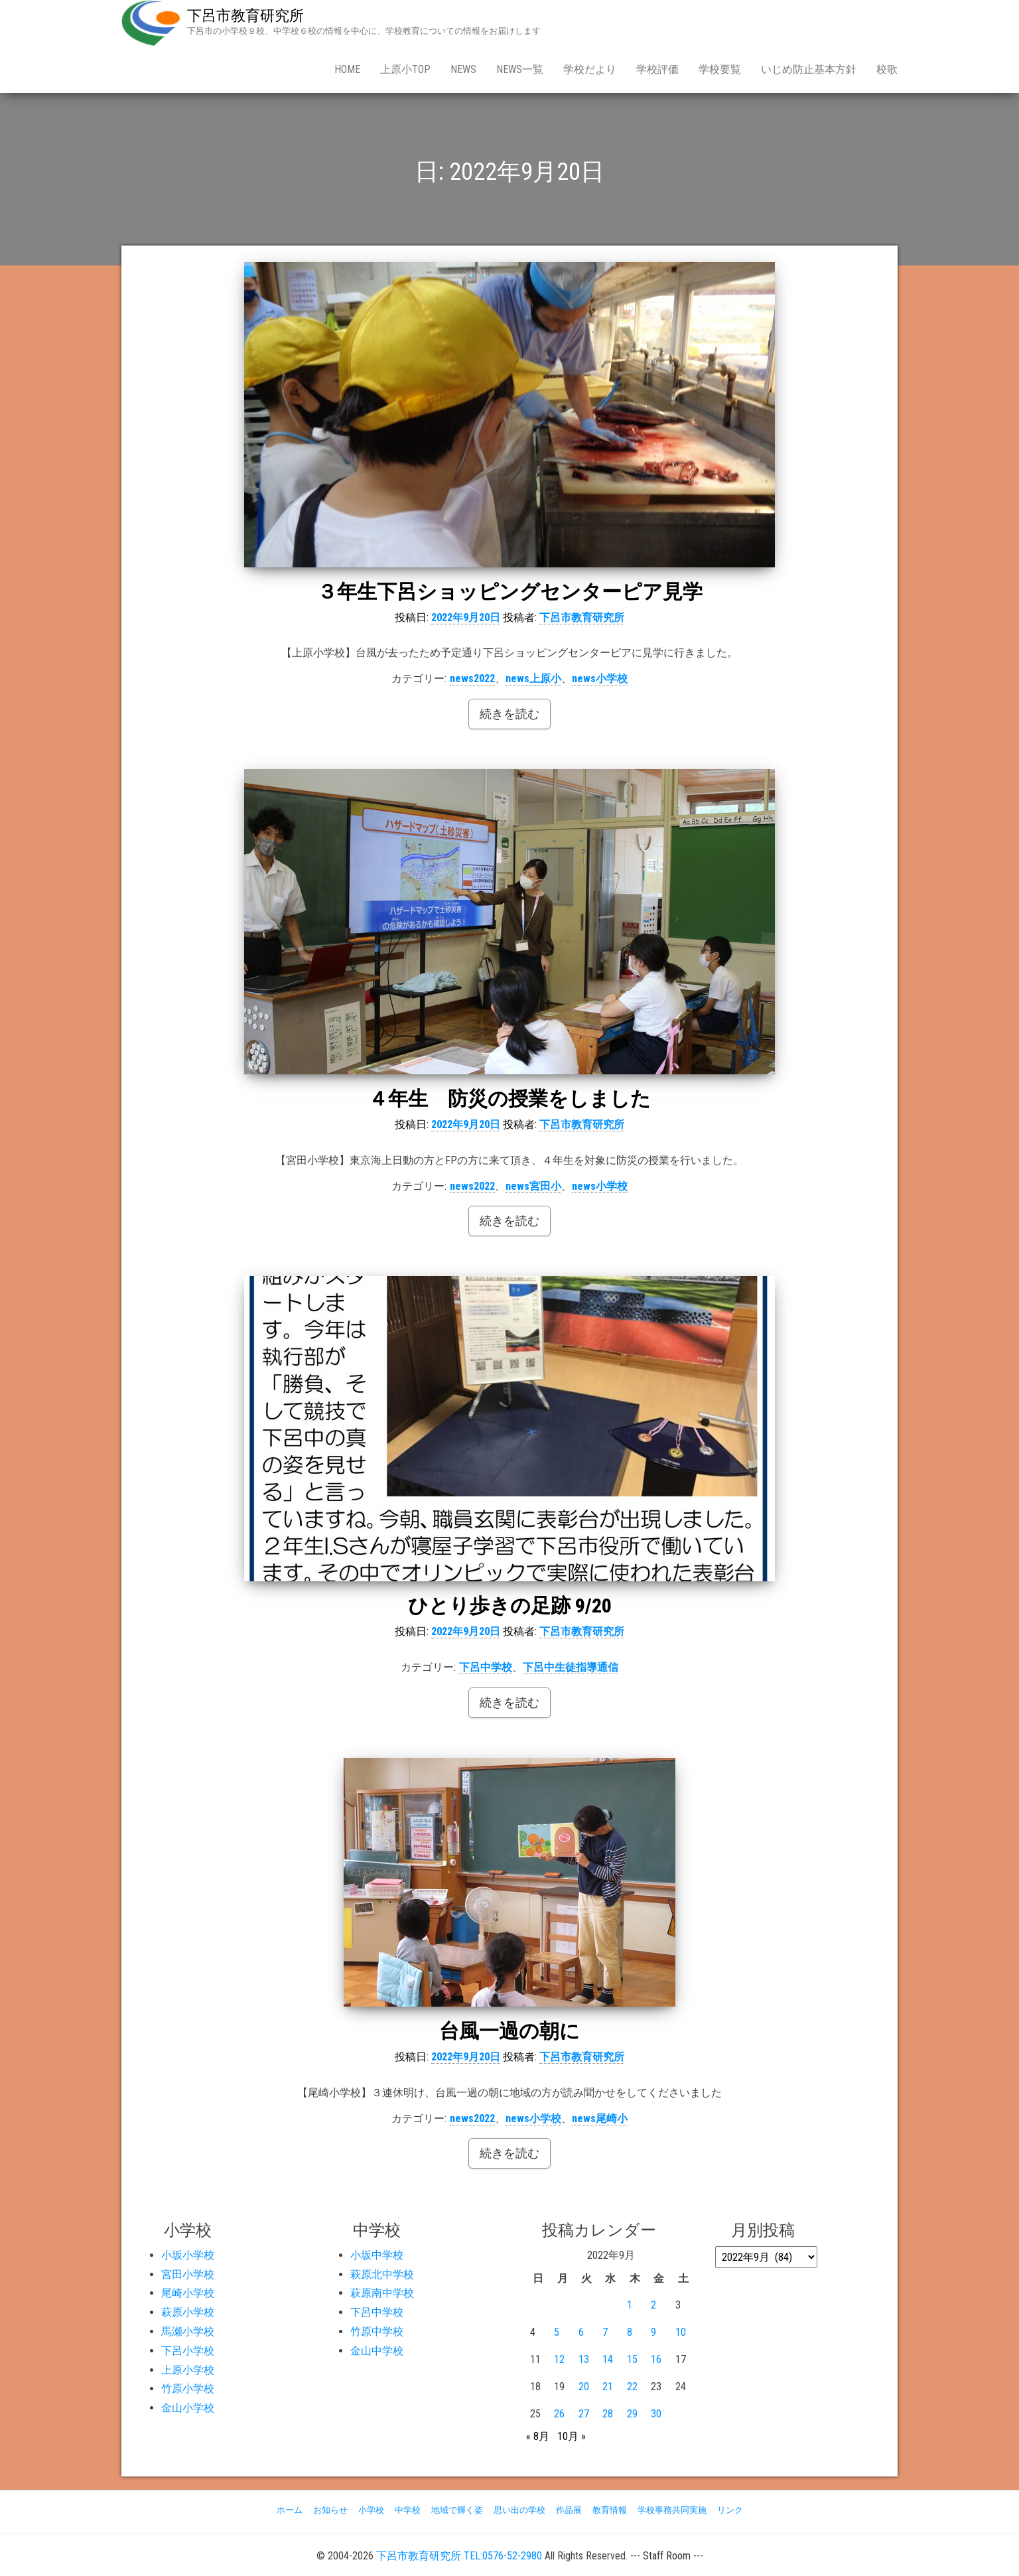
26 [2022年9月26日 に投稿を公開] (559, 2413)
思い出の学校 (519, 2510)
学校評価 (657, 69)
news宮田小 (533, 1186)
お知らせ (330, 2510)
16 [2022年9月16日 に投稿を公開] (656, 2359)
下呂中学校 (485, 1667)
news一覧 (519, 69)
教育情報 (609, 2510)
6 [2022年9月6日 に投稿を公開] (581, 2332)
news (463, 69)
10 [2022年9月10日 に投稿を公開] (680, 2332)
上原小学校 (187, 2370)
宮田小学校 (187, 2274)
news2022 (472, 678)
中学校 (408, 2510)
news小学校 (600, 678)
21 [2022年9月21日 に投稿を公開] (607, 2386)
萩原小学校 (187, 2312)
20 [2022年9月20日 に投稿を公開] (583, 2386)
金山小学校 (187, 2407)
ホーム (290, 2510)
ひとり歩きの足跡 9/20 (510, 1605)
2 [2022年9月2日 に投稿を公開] (653, 2305)
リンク (730, 2510)
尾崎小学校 (187, 2293)
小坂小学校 (187, 2255)
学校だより (589, 69)
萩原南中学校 (382, 2293)
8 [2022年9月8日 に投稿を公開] (629, 2332)
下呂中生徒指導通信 (570, 1667)
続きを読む (509, 714)
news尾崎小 (600, 2118)
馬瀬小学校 (187, 2331)
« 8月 (537, 2436)
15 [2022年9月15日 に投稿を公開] (632, 2359)
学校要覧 (720, 69)
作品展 (569, 2510)
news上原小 (533, 678)
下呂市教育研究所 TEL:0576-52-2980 (459, 2555)
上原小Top (405, 69)
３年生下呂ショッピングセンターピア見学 (510, 591)
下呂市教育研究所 (245, 15)
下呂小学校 (187, 2350)
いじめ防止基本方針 (808, 69)
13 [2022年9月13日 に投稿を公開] (583, 2359)
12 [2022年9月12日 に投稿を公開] (559, 2359)
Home (347, 69)
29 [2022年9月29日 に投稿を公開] (632, 2413)
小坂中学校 (376, 2255)
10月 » (571, 2436)
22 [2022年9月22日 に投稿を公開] (632, 2386)
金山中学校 (376, 2350)
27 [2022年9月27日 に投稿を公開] (583, 2413)
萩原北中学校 (382, 2274)
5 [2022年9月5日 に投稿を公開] (556, 2332)
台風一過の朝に (509, 2030)
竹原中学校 (376, 2331)
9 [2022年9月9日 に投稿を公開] (653, 2332)
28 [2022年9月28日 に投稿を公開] (607, 2413)
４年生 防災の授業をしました (509, 1098)
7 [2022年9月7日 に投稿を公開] (605, 2332)
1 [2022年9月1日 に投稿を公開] (629, 2305)
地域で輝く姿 (457, 2510)
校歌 (887, 69)
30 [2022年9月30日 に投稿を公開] (656, 2413)
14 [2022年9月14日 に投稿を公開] (607, 2359)
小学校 (371, 2510)
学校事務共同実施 (672, 2510)
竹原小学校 (187, 2388)
